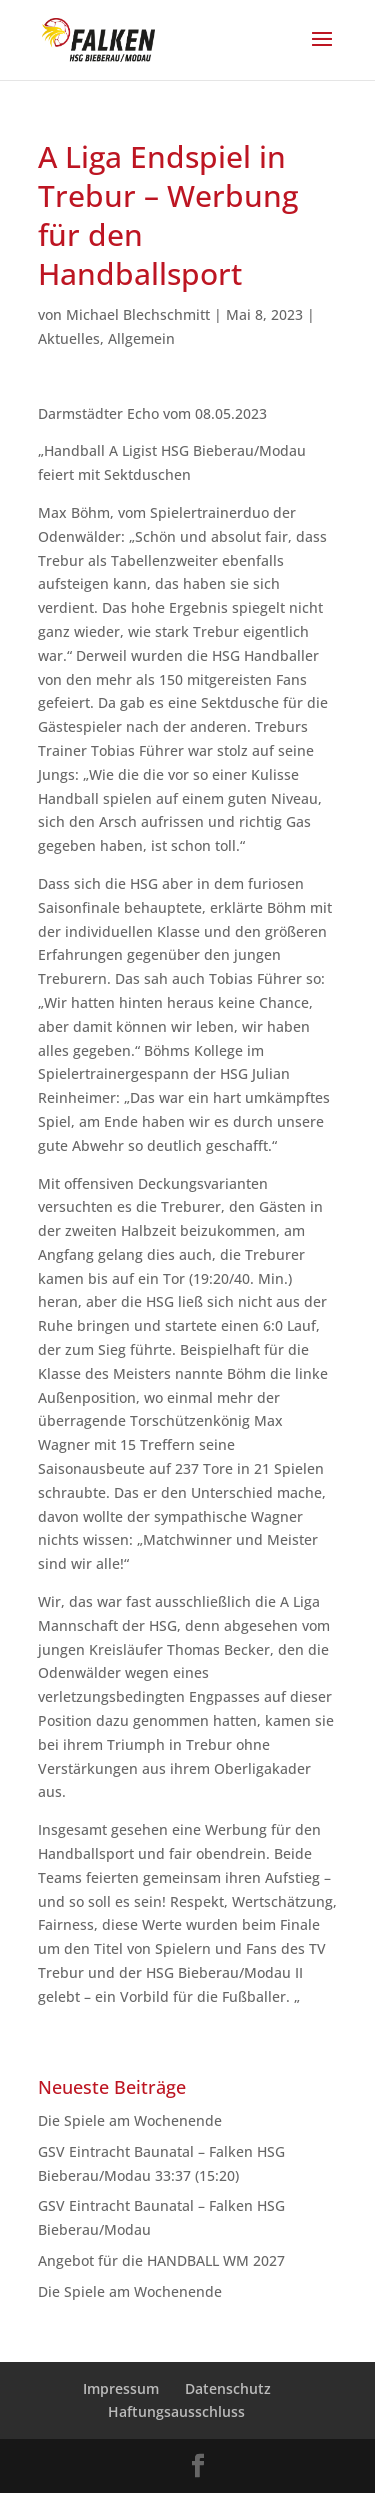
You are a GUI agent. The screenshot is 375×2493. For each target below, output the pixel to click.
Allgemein (141, 338)
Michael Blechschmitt (138, 314)
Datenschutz (228, 2388)
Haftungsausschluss (176, 2411)
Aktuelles (69, 338)
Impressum (121, 2388)
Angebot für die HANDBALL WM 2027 (161, 2260)
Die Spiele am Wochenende (130, 2120)
